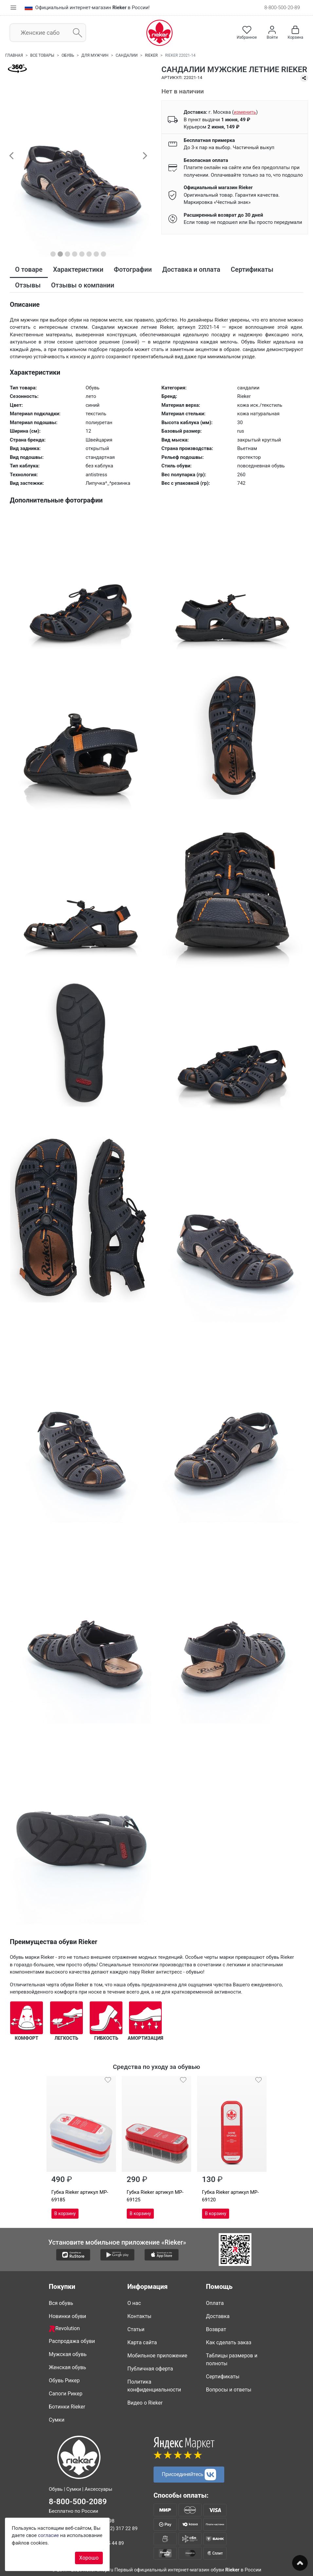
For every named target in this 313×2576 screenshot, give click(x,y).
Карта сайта (142, 2342)
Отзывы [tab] (28, 285)
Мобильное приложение (157, 2355)
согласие (48, 2535)
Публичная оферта (150, 2368)
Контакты (139, 2316)
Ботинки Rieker (67, 2406)
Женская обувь (67, 2367)
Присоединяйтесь (189, 2474)
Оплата (215, 2303)
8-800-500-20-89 (282, 7)
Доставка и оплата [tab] (191, 269)
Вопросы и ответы (228, 2389)
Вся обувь (61, 2303)
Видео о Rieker (145, 2402)
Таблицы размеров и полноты (231, 2359)
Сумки (56, 2419)
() (245, 112)
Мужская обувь (68, 2354)
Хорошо (89, 2558)
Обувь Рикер (64, 2380)
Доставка (218, 2316)
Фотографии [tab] (133, 269)
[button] (11, 155)
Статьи (135, 2329)
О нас (134, 2303)
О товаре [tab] (29, 269)
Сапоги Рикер (66, 2393)
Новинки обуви (67, 2316)
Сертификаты (222, 2376)
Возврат (216, 2329)
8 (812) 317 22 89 (118, 2528)
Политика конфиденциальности (154, 2385)
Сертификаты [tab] (252, 269)
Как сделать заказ (228, 2342)
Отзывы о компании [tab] (82, 285)
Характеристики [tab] (78, 269)
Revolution (64, 2328)
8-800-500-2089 (78, 2501)
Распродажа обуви (72, 2341)
